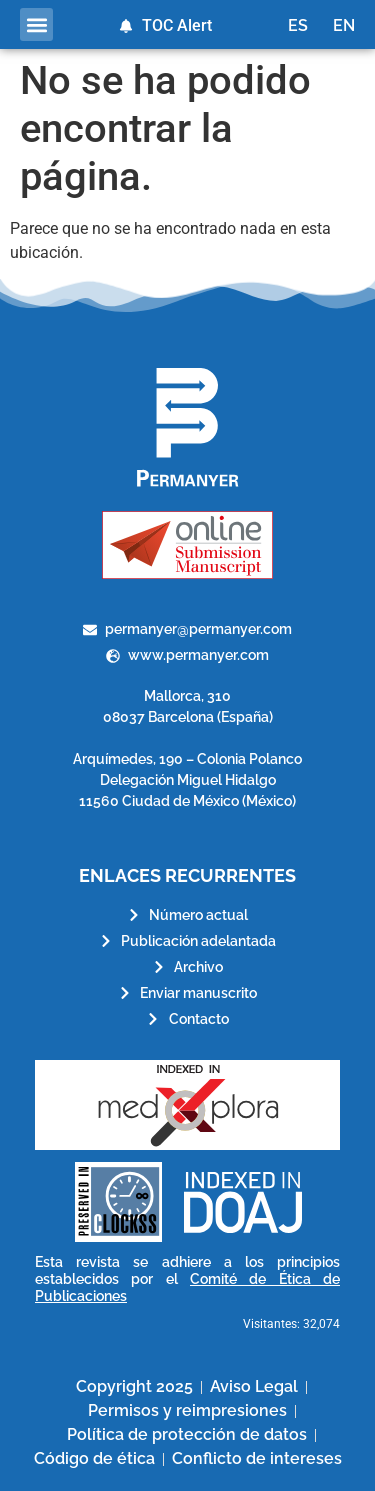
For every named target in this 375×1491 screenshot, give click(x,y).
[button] (36, 24)
